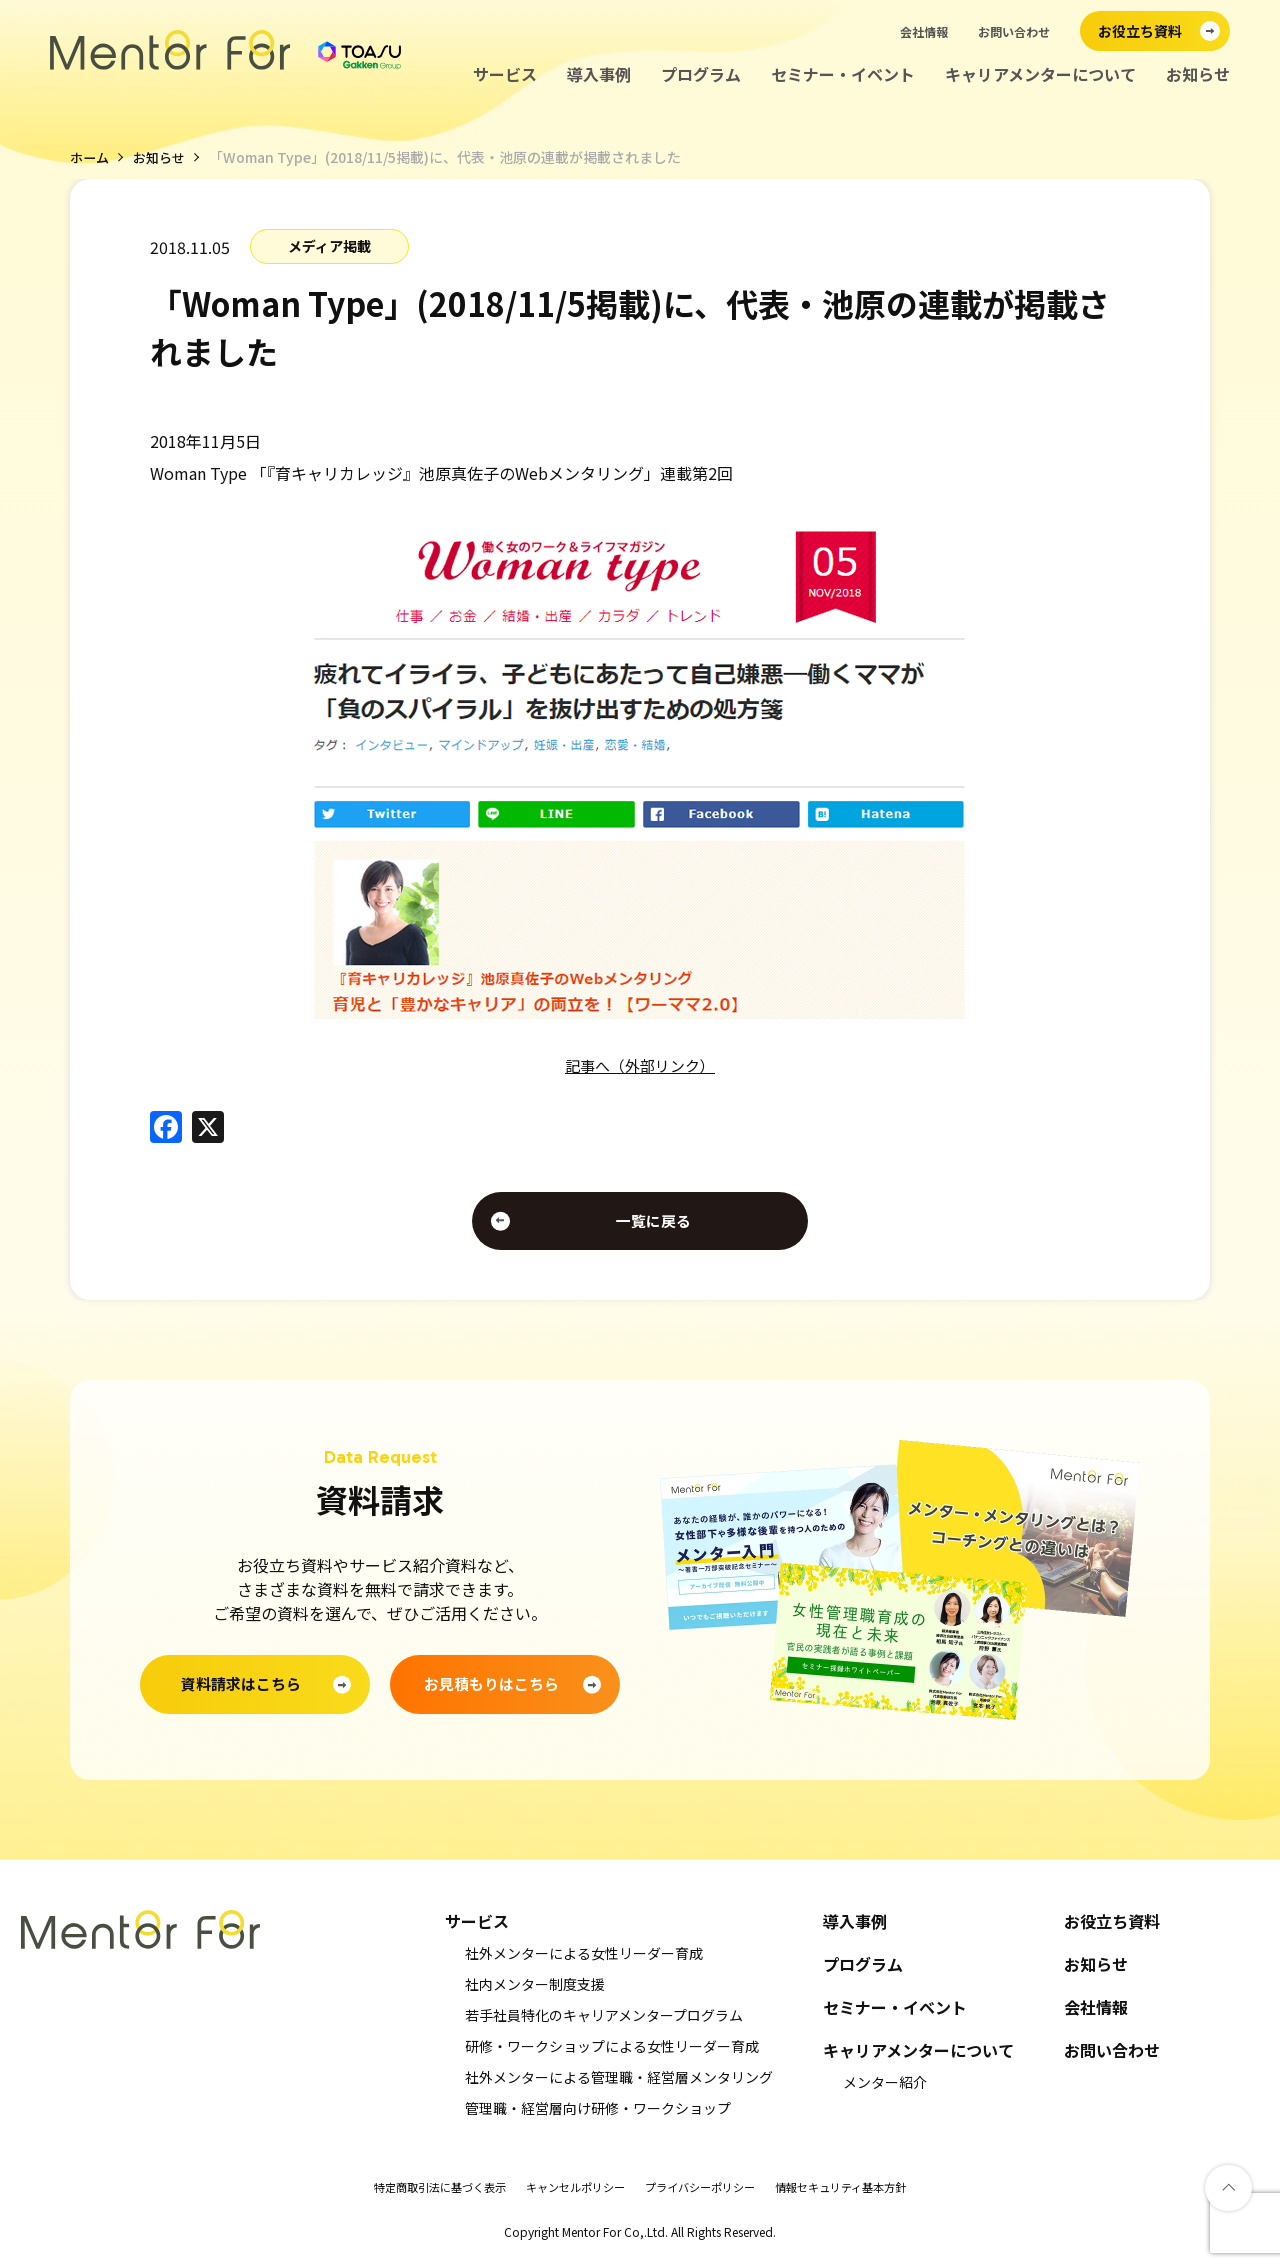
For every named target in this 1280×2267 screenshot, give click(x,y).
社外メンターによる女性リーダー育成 (584, 1961)
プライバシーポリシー (705, 2194)
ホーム (91, 157)
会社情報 (924, 31)
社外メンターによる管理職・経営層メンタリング (619, 2085)
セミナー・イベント (843, 74)
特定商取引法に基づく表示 (425, 2194)
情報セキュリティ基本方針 (856, 2194)
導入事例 (599, 74)
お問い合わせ (1014, 31)
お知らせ (1198, 74)
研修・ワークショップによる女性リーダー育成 (612, 2054)
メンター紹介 (885, 2090)
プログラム (701, 74)
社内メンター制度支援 (535, 1992)
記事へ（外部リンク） (640, 1065)
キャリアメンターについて (1040, 74)
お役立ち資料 (1112, 1929)
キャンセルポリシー (571, 2194)
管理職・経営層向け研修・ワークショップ (598, 2116)
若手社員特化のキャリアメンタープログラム (604, 2023)
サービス (505, 74)
